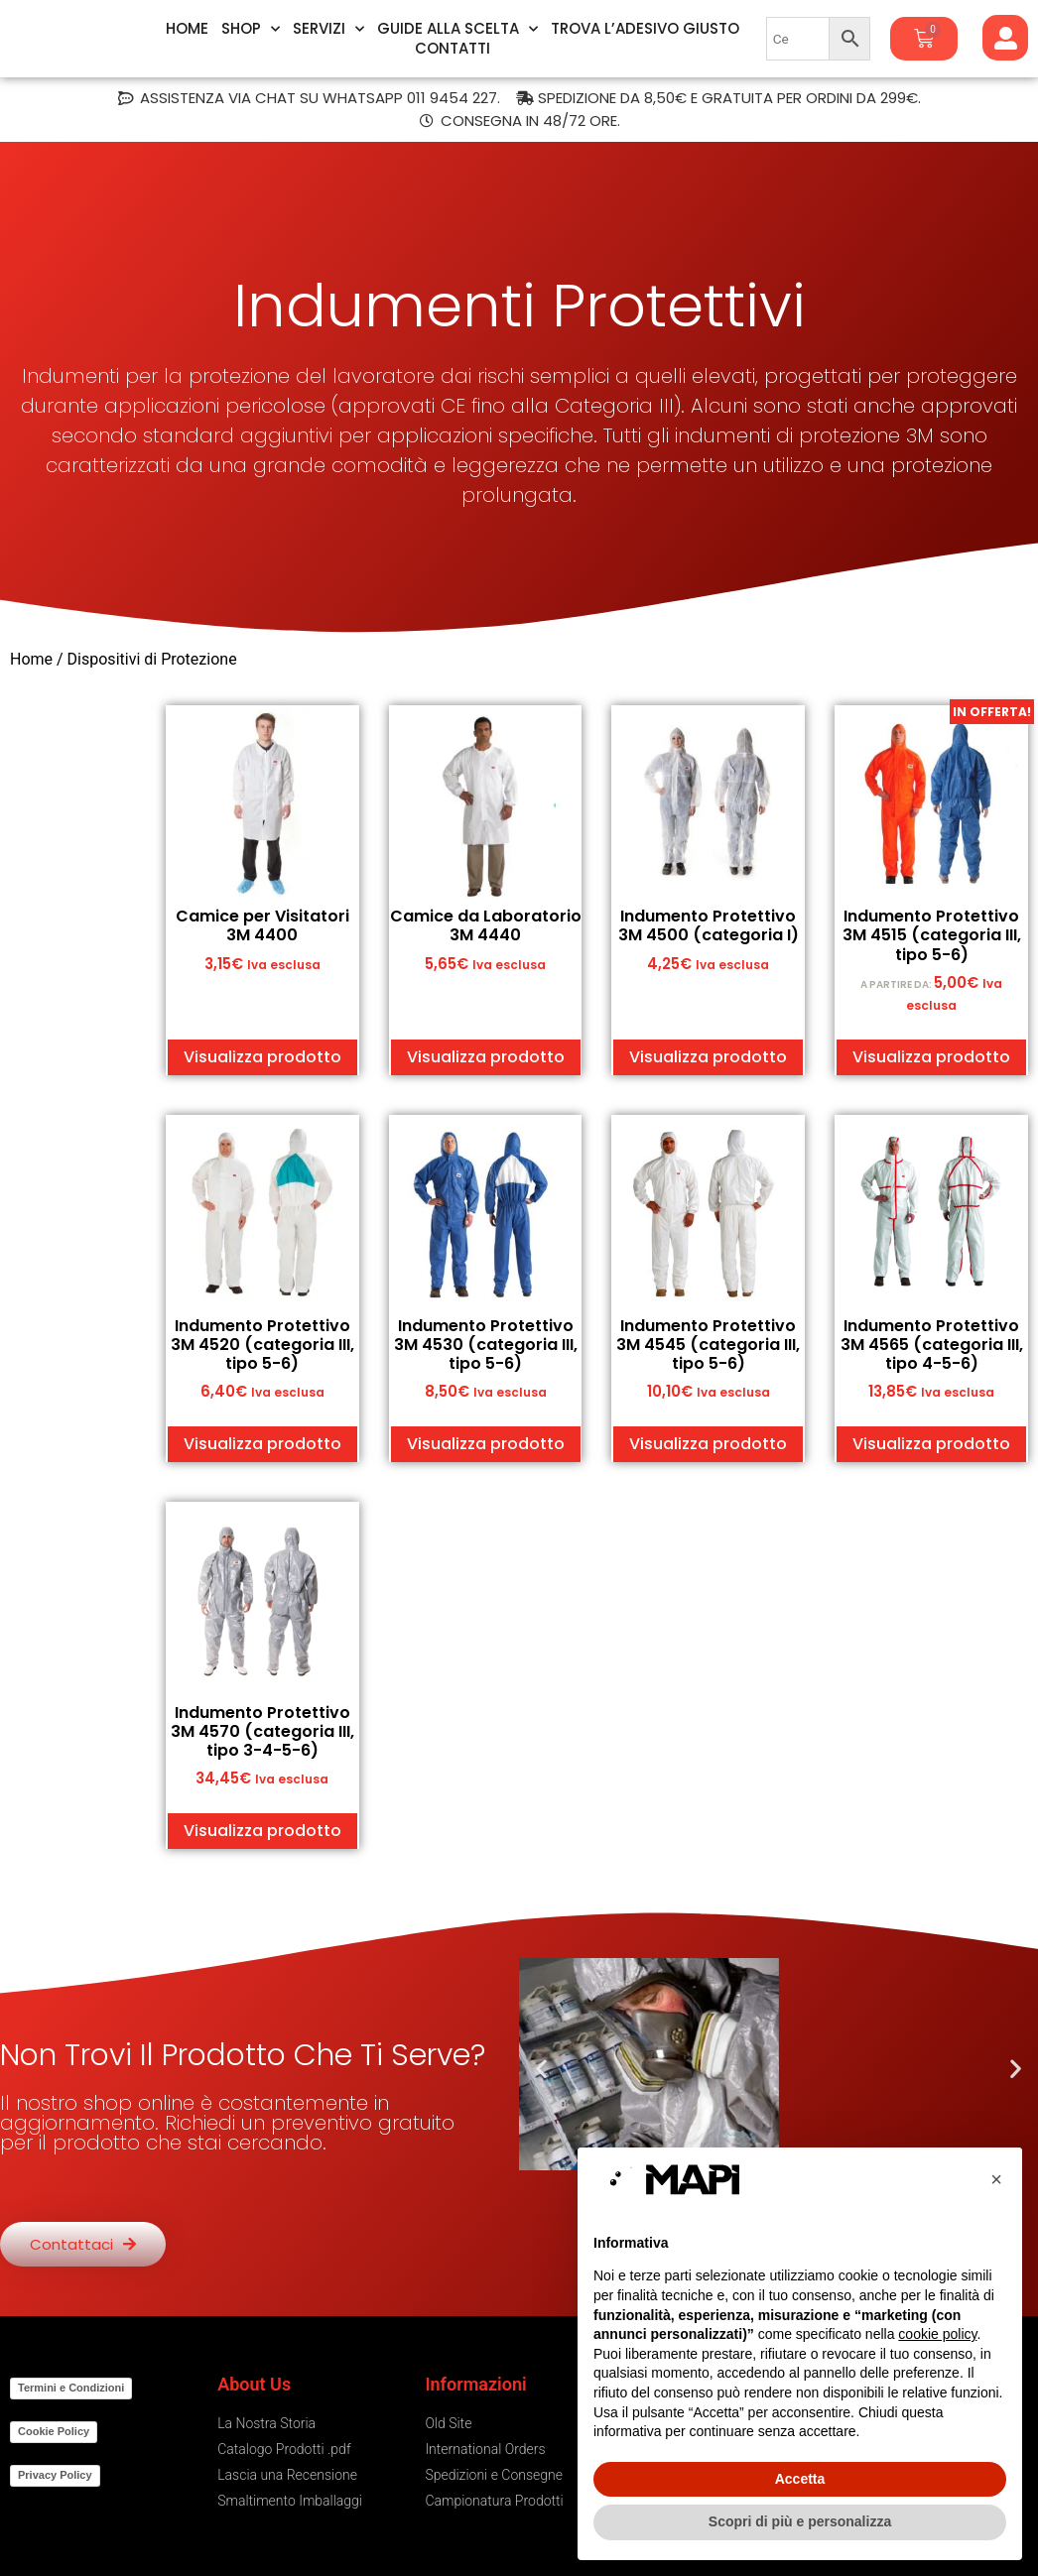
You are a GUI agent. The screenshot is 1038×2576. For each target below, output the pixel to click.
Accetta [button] (800, 2479)
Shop (250, 29)
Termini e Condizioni (71, 2387)
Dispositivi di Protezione (154, 659)
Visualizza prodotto (262, 1056)
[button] (541, 2068)
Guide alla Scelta (457, 29)
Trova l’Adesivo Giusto (645, 29)
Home (187, 29)
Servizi (328, 29)
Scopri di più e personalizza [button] (800, 2521)
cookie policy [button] (937, 2334)
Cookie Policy (53, 2431)
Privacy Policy (55, 2475)
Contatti (452, 49)
